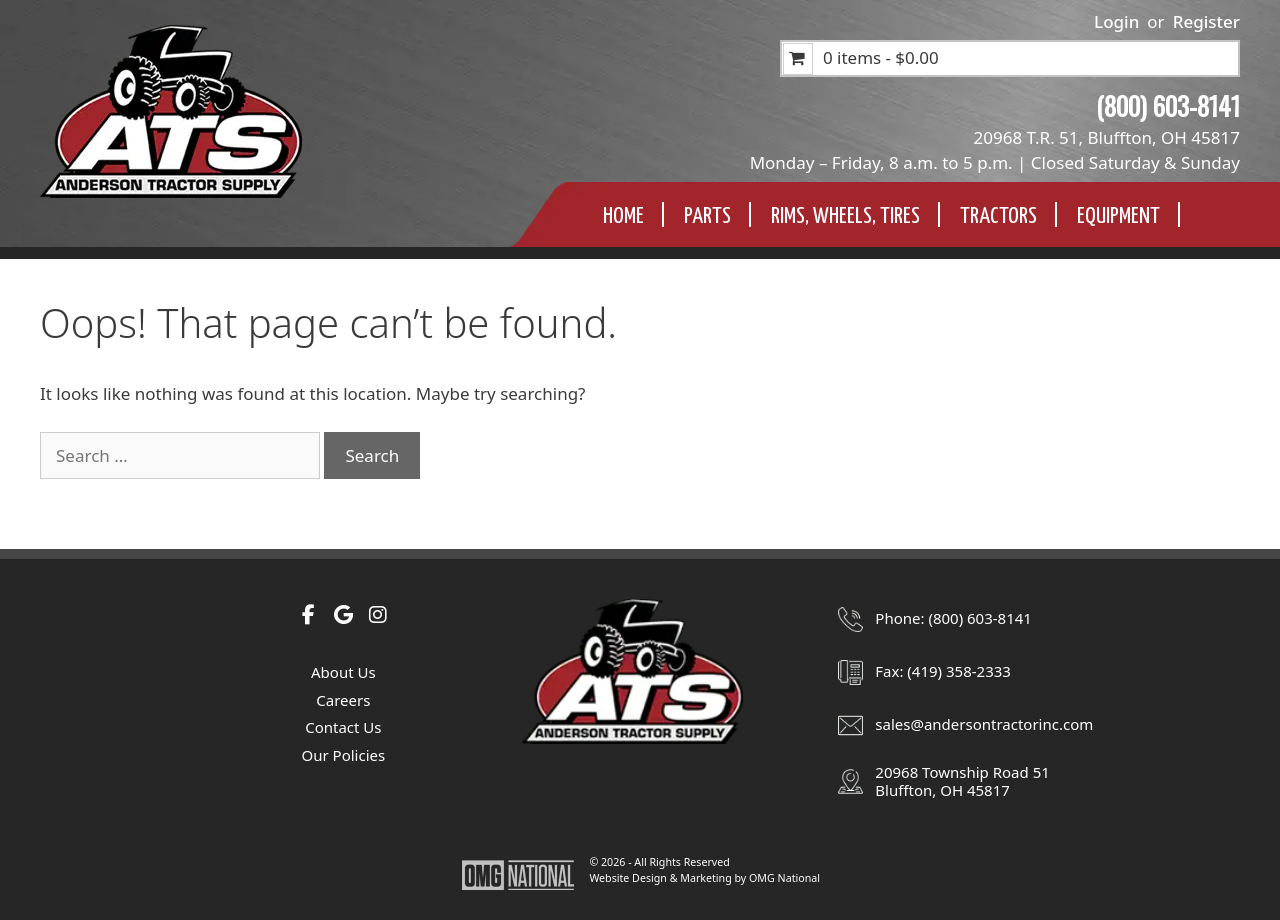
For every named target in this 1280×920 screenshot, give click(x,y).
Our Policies (343, 755)
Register (1206, 21)
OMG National (784, 878)
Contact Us (343, 727)
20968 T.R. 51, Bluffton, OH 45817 (1107, 137)
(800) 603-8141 (1168, 105)
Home (623, 216)
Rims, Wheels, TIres (845, 216)
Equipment (1118, 216)
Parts (707, 216)
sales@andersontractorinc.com (984, 724)
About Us (343, 672)
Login (1116, 21)
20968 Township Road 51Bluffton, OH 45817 (962, 781)
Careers (343, 700)
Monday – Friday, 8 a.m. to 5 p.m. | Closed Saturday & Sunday (995, 162)
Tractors (998, 216)
